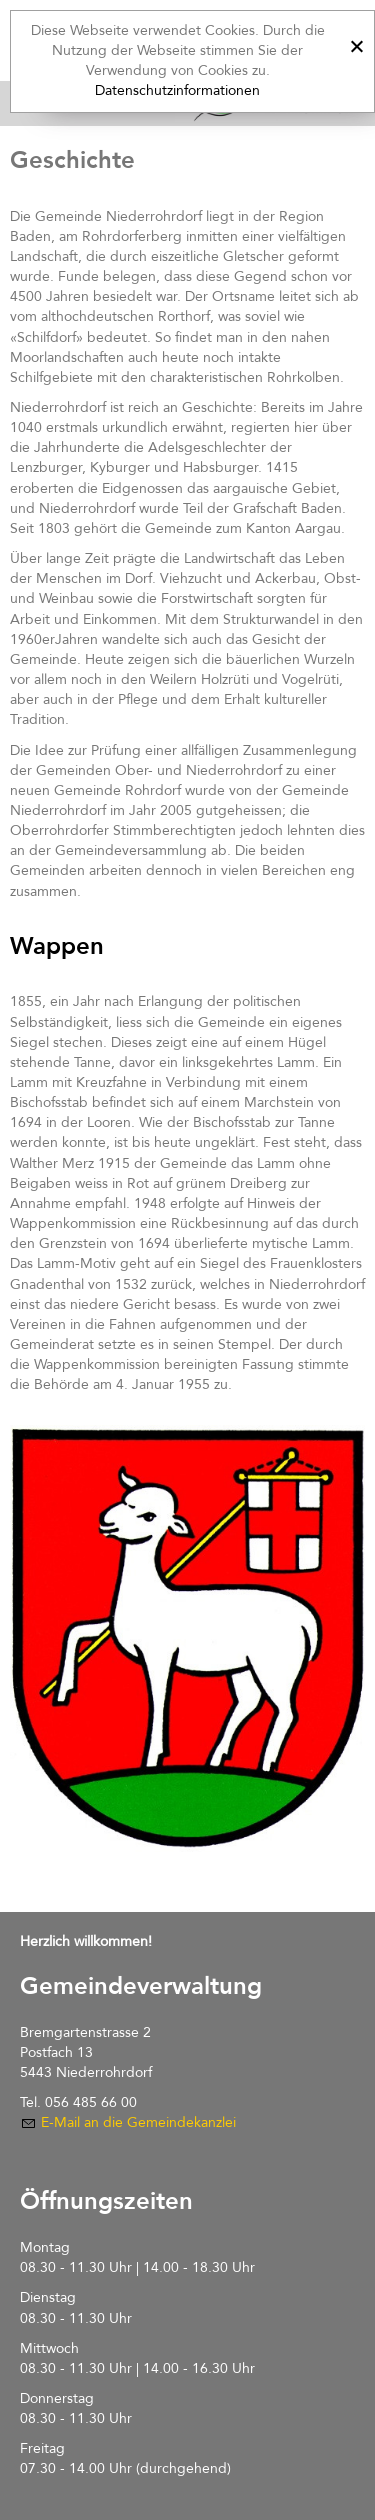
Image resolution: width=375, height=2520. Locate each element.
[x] (356, 43)
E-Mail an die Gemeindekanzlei (138, 2122)
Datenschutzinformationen (177, 90)
